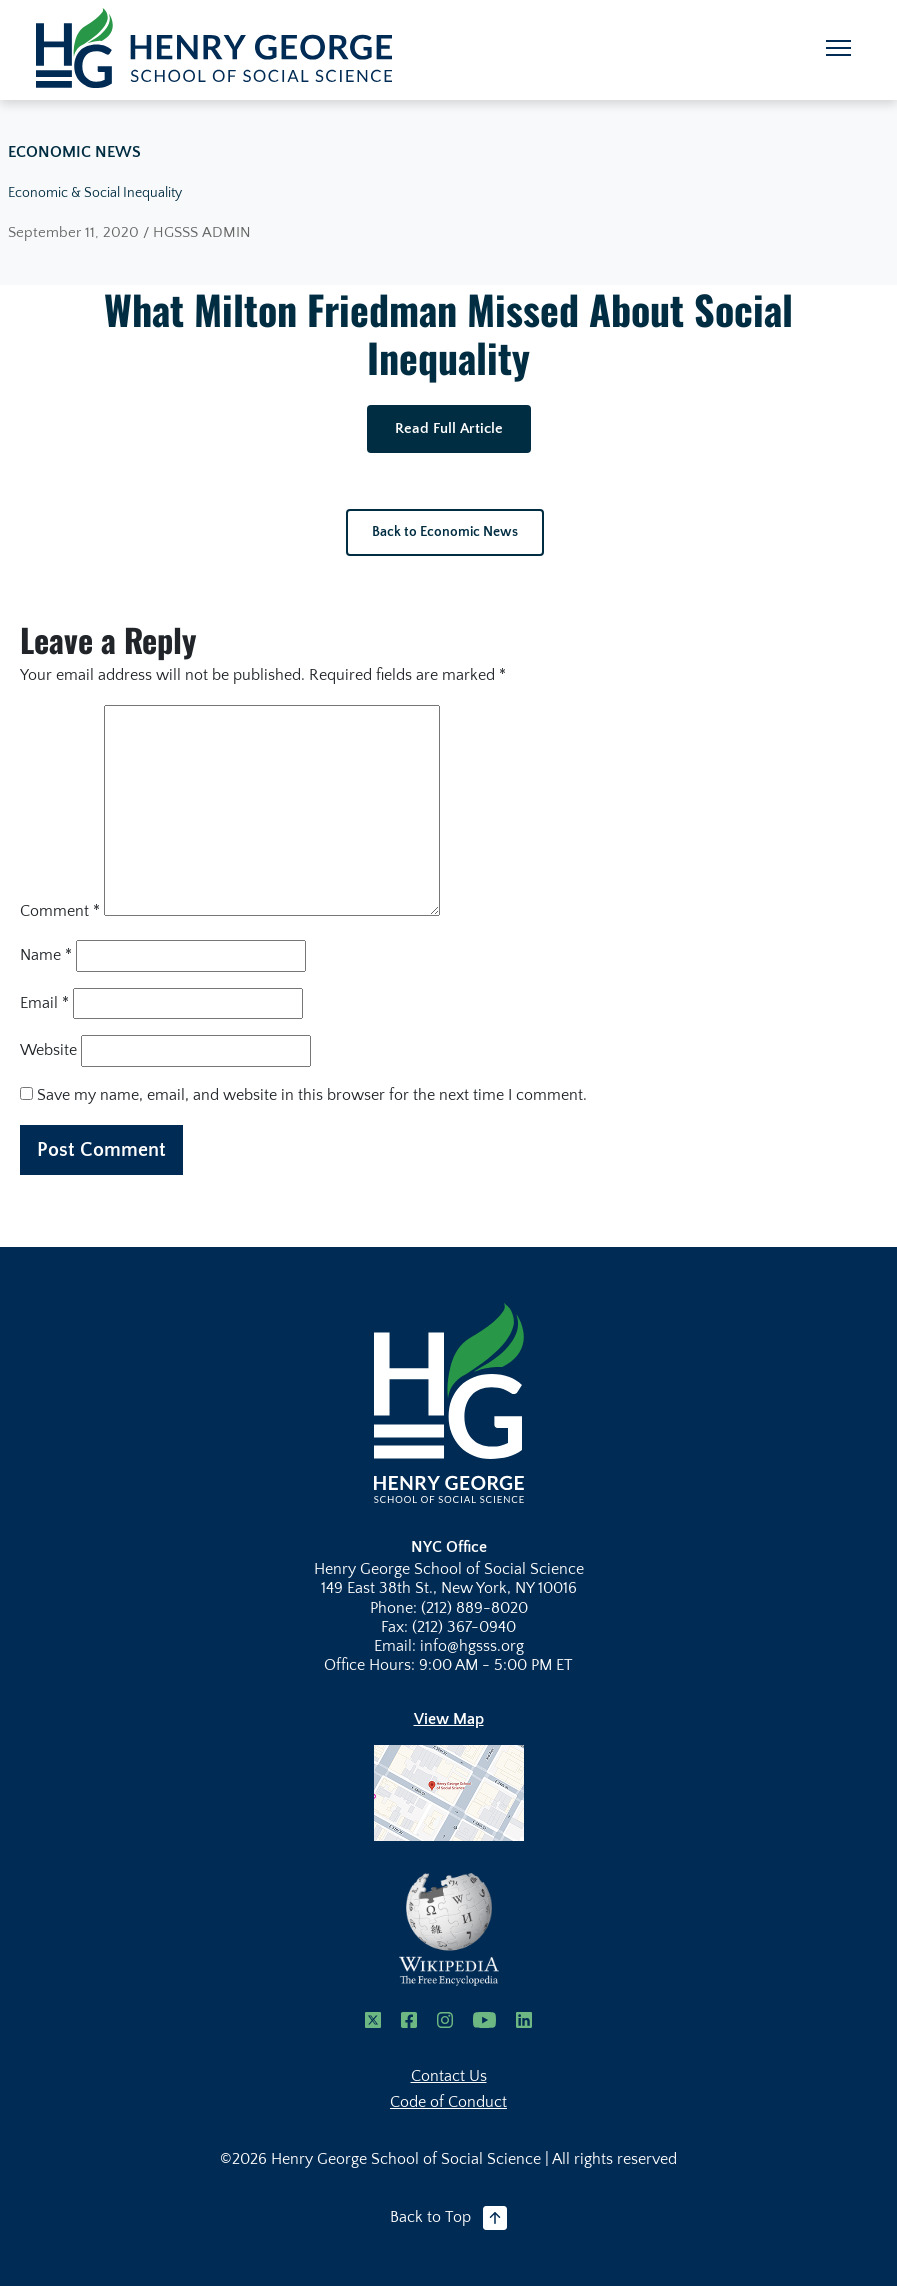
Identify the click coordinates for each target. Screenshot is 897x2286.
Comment (60, 911)
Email (44, 1003)
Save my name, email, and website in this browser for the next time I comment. (312, 1095)
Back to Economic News (445, 532)
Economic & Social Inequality (95, 193)
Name (46, 955)
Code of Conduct (448, 2102)
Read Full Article (449, 428)
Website (48, 1050)
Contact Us (449, 2076)
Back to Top (448, 2218)
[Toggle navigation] (838, 48)
